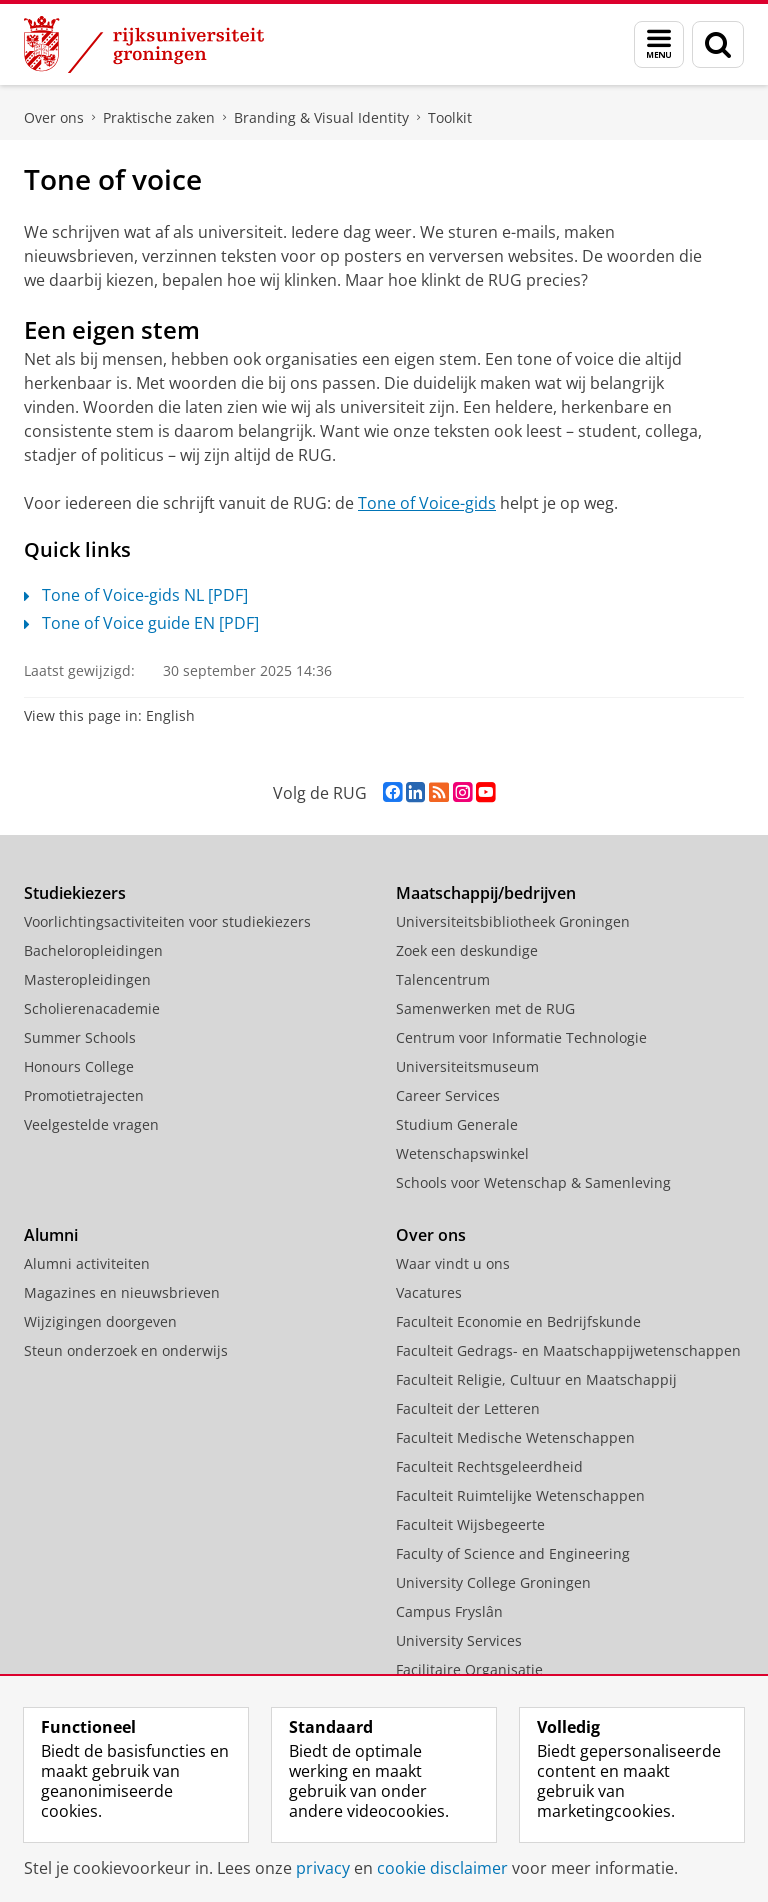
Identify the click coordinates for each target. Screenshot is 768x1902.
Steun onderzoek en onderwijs (126, 1350)
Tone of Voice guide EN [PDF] (141, 623)
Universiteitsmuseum (467, 1066)
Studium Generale (457, 1124)
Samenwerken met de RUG (485, 1008)
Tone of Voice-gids (427, 503)
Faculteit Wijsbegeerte (470, 1524)
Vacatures (429, 1292)
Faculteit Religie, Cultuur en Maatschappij (536, 1379)
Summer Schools (80, 1037)
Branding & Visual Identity (321, 117)
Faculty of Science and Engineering (513, 1553)
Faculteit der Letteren (468, 1408)
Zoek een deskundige (467, 950)
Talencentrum (443, 979)
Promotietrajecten (84, 1095)
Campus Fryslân (449, 1611)
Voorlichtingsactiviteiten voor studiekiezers (167, 921)
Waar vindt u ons (453, 1263)
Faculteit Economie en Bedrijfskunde (518, 1321)
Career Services (448, 1095)
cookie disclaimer (442, 1868)
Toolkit (450, 117)
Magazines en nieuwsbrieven (122, 1292)
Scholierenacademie (92, 1008)
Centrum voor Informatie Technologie (521, 1037)
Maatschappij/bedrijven (486, 893)
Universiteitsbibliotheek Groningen (513, 921)
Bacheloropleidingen (93, 950)
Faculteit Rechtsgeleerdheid (489, 1466)
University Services (459, 1640)
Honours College (79, 1066)
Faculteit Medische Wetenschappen (515, 1437)
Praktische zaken (159, 117)
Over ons (54, 117)
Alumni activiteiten (87, 1263)
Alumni (51, 1235)
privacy (323, 1868)
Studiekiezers (75, 893)
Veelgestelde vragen (91, 1124)
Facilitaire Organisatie (469, 1669)
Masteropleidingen (87, 979)
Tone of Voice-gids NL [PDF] (136, 595)
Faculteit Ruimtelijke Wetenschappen (520, 1495)
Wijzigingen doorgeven (100, 1321)
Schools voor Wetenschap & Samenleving (533, 1182)
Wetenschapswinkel (462, 1153)
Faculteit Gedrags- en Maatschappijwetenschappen (568, 1350)
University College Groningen (493, 1582)
